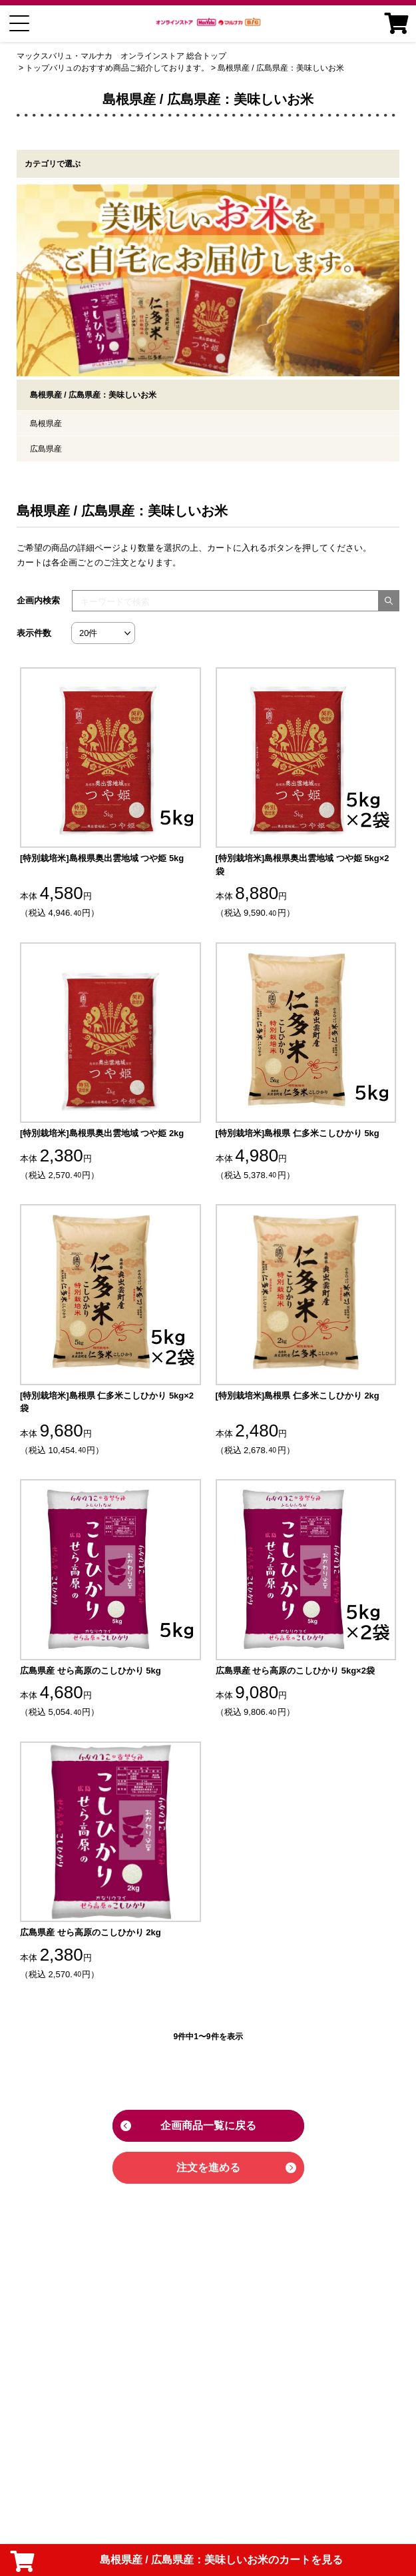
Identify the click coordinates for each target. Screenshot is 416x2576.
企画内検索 (38, 600)
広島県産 (46, 449)
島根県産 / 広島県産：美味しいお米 (281, 68)
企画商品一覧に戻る (208, 2125)
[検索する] (388, 600)
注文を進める (208, 2167)
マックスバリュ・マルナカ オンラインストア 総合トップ (121, 56)
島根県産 (46, 423)
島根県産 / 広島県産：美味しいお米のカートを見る (177, 2561)
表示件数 (34, 633)
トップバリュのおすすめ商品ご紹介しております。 (117, 68)
